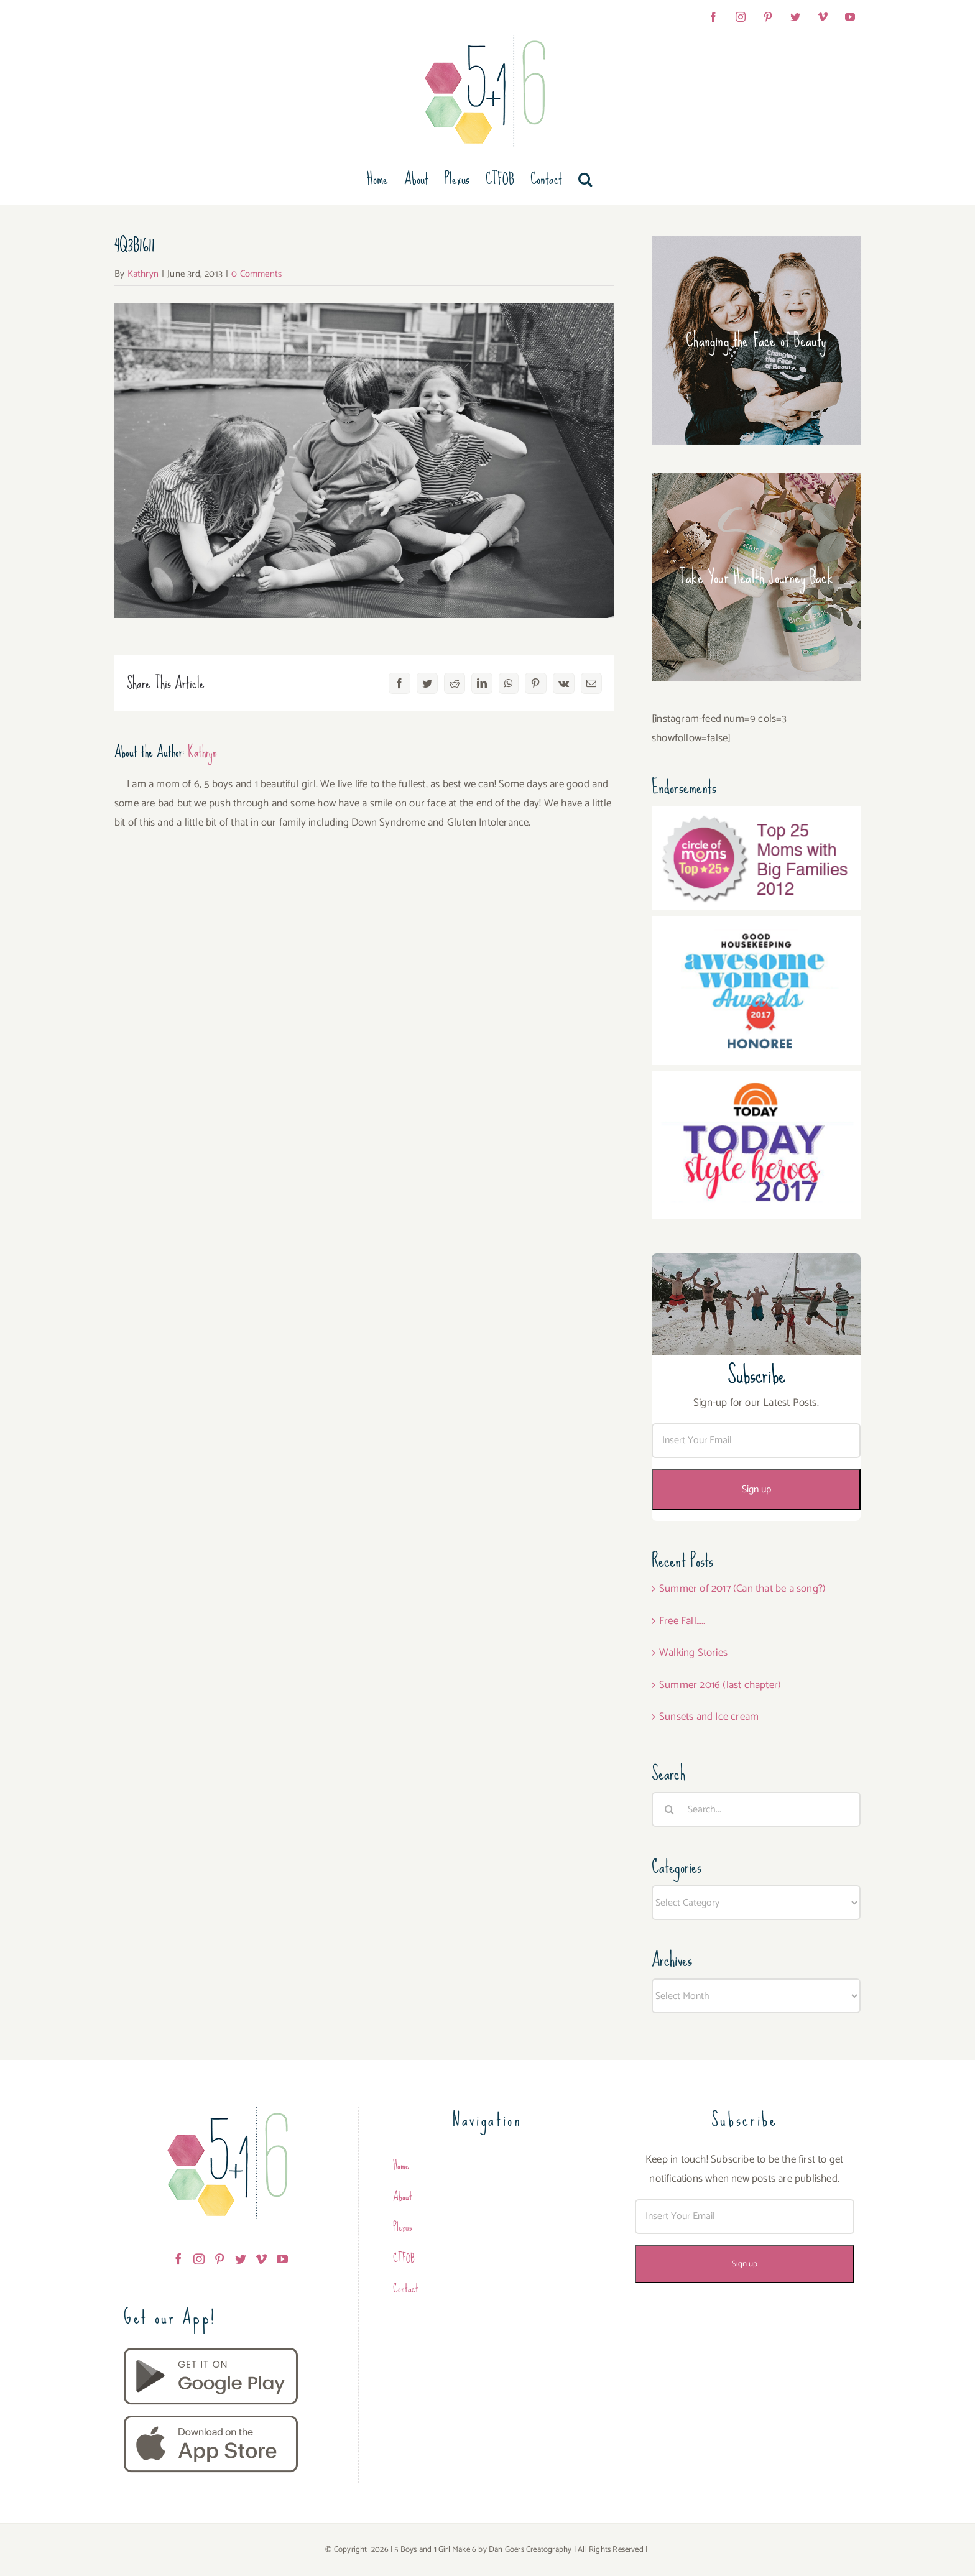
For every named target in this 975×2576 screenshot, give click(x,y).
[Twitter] (240, 2258)
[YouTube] (282, 2258)
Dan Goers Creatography (530, 2549)
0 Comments (256, 274)
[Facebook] (178, 2258)
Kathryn (143, 274)
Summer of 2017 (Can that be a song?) (742, 1588)
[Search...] (756, 1809)
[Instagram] (199, 2258)
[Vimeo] (261, 2258)
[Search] (669, 1809)
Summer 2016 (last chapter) (720, 1685)
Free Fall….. (682, 1621)
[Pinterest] (219, 2258)
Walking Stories (693, 1652)
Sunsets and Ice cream (709, 1716)
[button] (585, 179)
